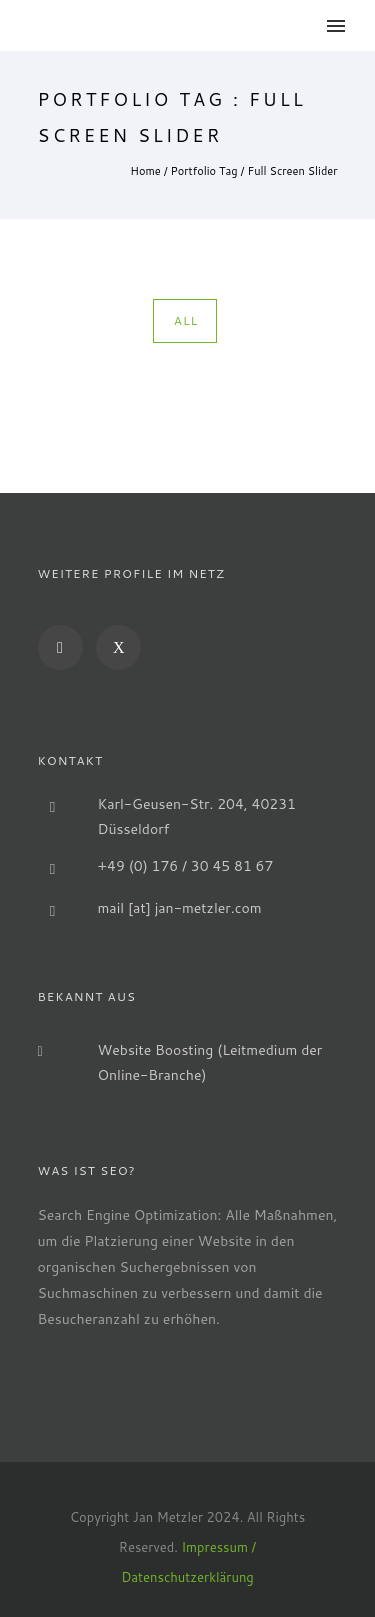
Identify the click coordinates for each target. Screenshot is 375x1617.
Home (145, 171)
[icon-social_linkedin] (65, 647)
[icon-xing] (118, 647)
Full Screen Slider (293, 171)
